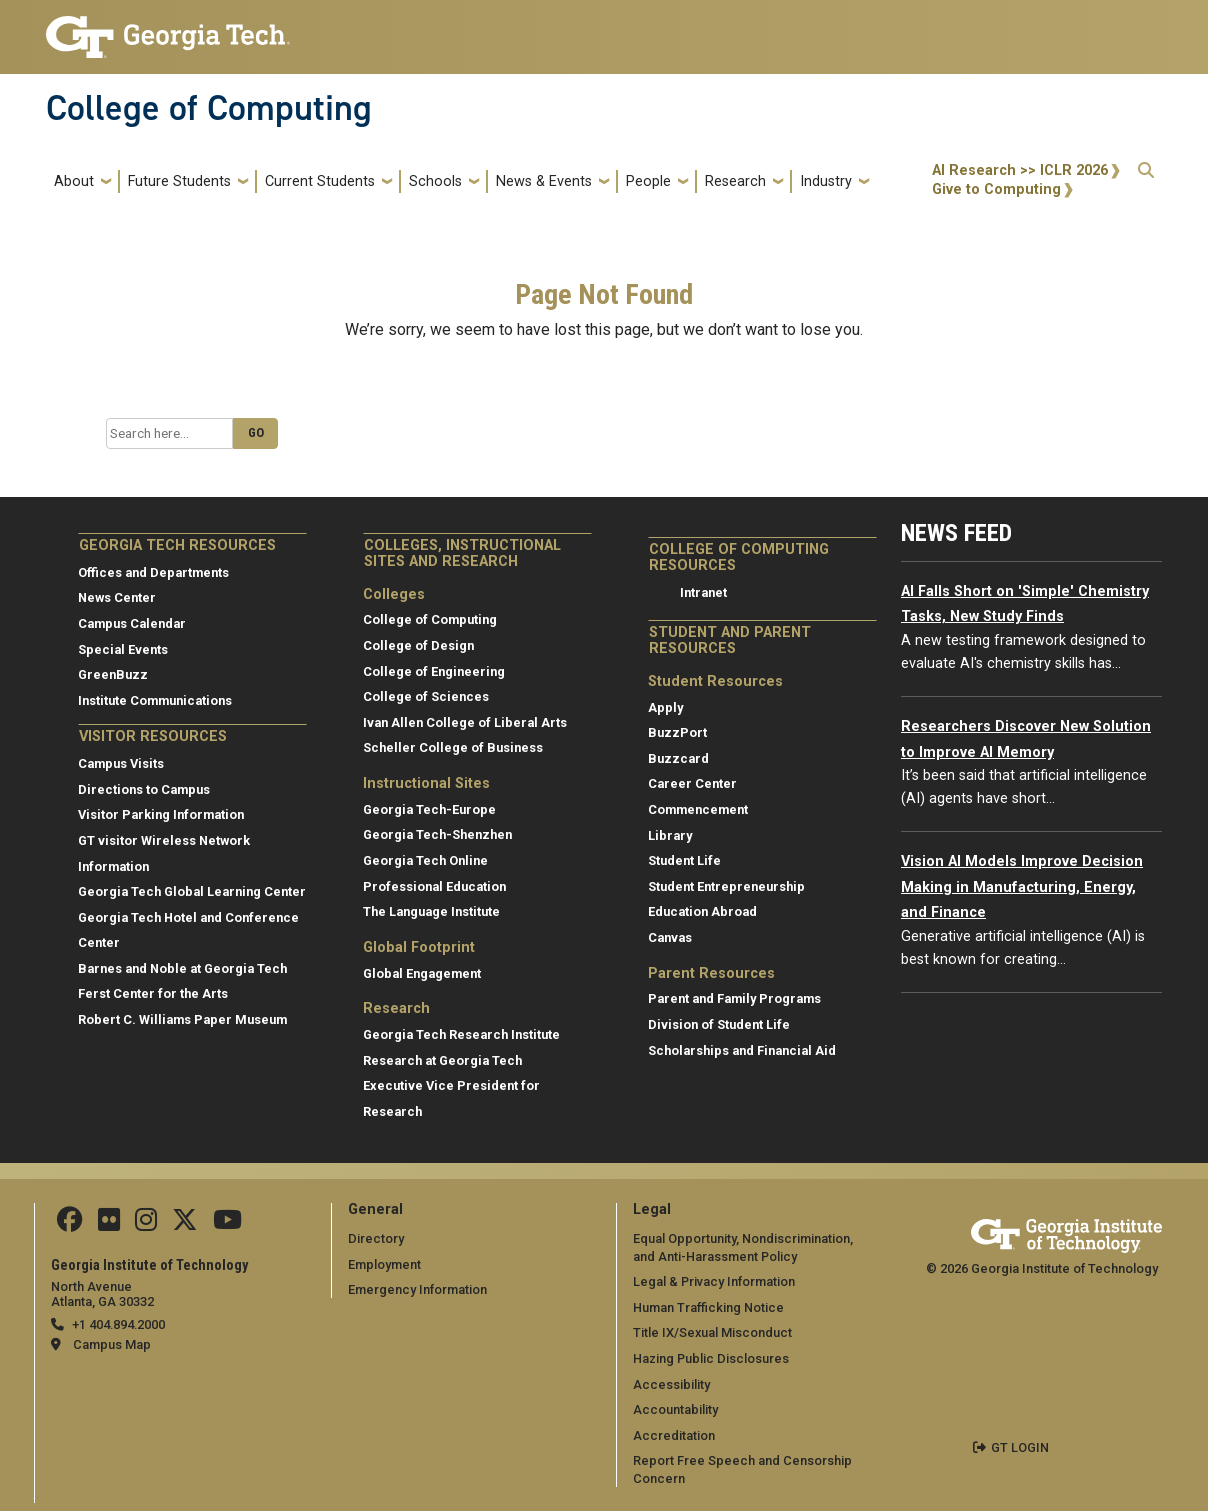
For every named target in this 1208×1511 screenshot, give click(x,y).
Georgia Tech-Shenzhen (437, 834)
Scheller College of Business (453, 747)
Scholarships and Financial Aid (742, 1050)
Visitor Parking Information (161, 814)
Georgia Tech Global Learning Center (192, 891)
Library (670, 835)
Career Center (692, 783)
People (648, 181)
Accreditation (674, 1435)
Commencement (698, 809)
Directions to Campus (144, 789)
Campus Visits (121, 763)
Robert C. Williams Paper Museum (182, 1019)
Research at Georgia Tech (442, 1060)
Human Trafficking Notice (708, 1307)
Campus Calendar (132, 623)
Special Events (123, 649)
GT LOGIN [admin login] (1020, 1447)
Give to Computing (996, 189)
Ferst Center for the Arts (153, 993)
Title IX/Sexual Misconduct (712, 1332)
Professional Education (434, 886)
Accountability (675, 1409)
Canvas (670, 937)
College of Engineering (434, 671)
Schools (435, 181)
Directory (376, 1238)
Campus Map (112, 1344)
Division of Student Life (719, 1024)
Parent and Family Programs (734, 998)
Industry (826, 181)
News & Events (544, 181)
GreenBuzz (113, 674)
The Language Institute (431, 911)
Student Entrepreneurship (726, 886)
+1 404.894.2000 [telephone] (118, 1324)
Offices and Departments (153, 572)
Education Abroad (702, 911)
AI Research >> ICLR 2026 (1020, 170)
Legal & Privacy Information (714, 1281)
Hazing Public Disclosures (711, 1358)
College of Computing (209, 108)
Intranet (703, 592)
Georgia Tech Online (425, 860)
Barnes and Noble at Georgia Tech (182, 968)
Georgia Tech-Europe (429, 809)
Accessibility (671, 1384)
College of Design (418, 645)
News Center (117, 597)
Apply (665, 707)
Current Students (320, 181)
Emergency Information (417, 1289)
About (74, 181)
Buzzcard (678, 758)
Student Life (684, 860)
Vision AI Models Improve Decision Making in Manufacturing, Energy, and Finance (1022, 887)
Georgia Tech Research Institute (461, 1034)
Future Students (179, 181)
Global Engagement (422, 973)
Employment (384, 1264)
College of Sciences (426, 696)
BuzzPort (677, 732)
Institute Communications (155, 700)
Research (735, 181)
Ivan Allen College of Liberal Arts (465, 722)
